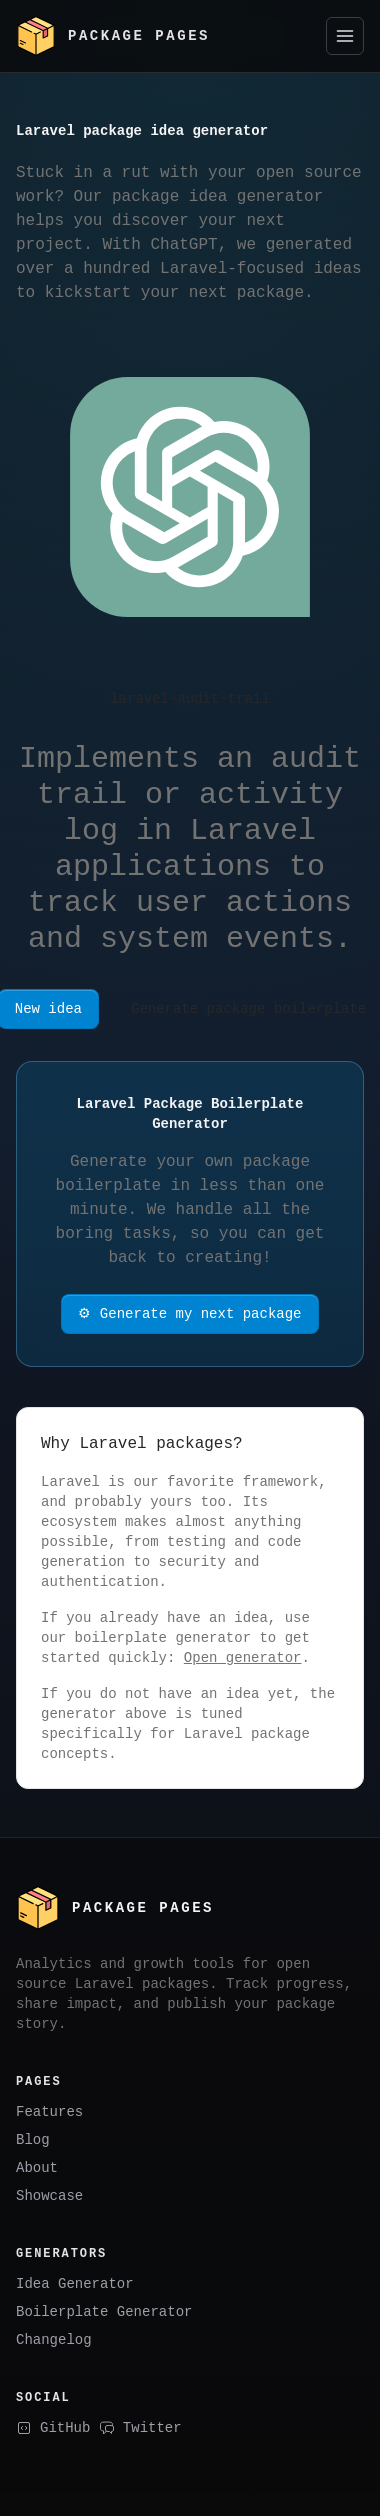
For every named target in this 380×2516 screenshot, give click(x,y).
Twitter (140, 2425)
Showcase (49, 2193)
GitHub (53, 2425)
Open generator (243, 1657)
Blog (33, 2137)
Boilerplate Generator (104, 2309)
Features (49, 2109)
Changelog (54, 2337)
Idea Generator (75, 2281)
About (37, 2165)
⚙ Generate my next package (190, 1313)
